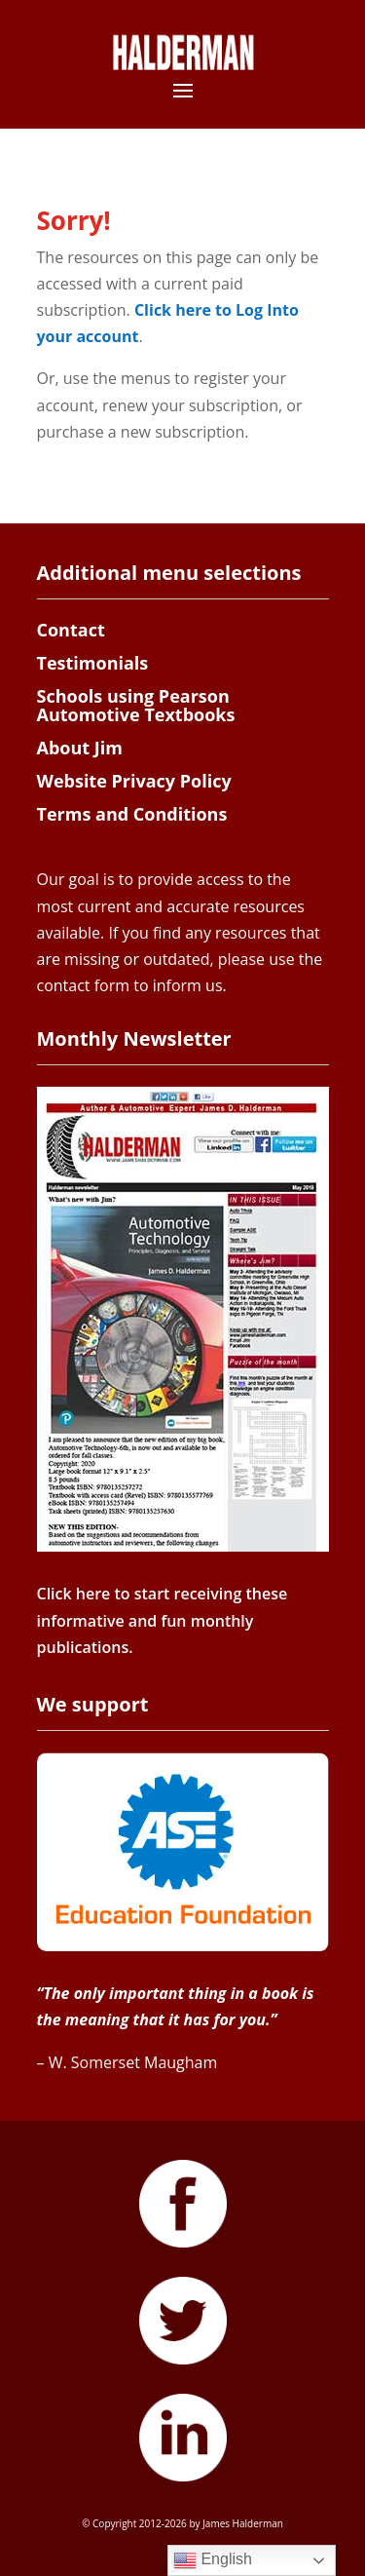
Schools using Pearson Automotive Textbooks (136, 705)
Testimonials (93, 662)
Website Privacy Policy (134, 780)
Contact (71, 629)
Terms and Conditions (132, 814)
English (212, 2560)
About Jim (80, 747)
